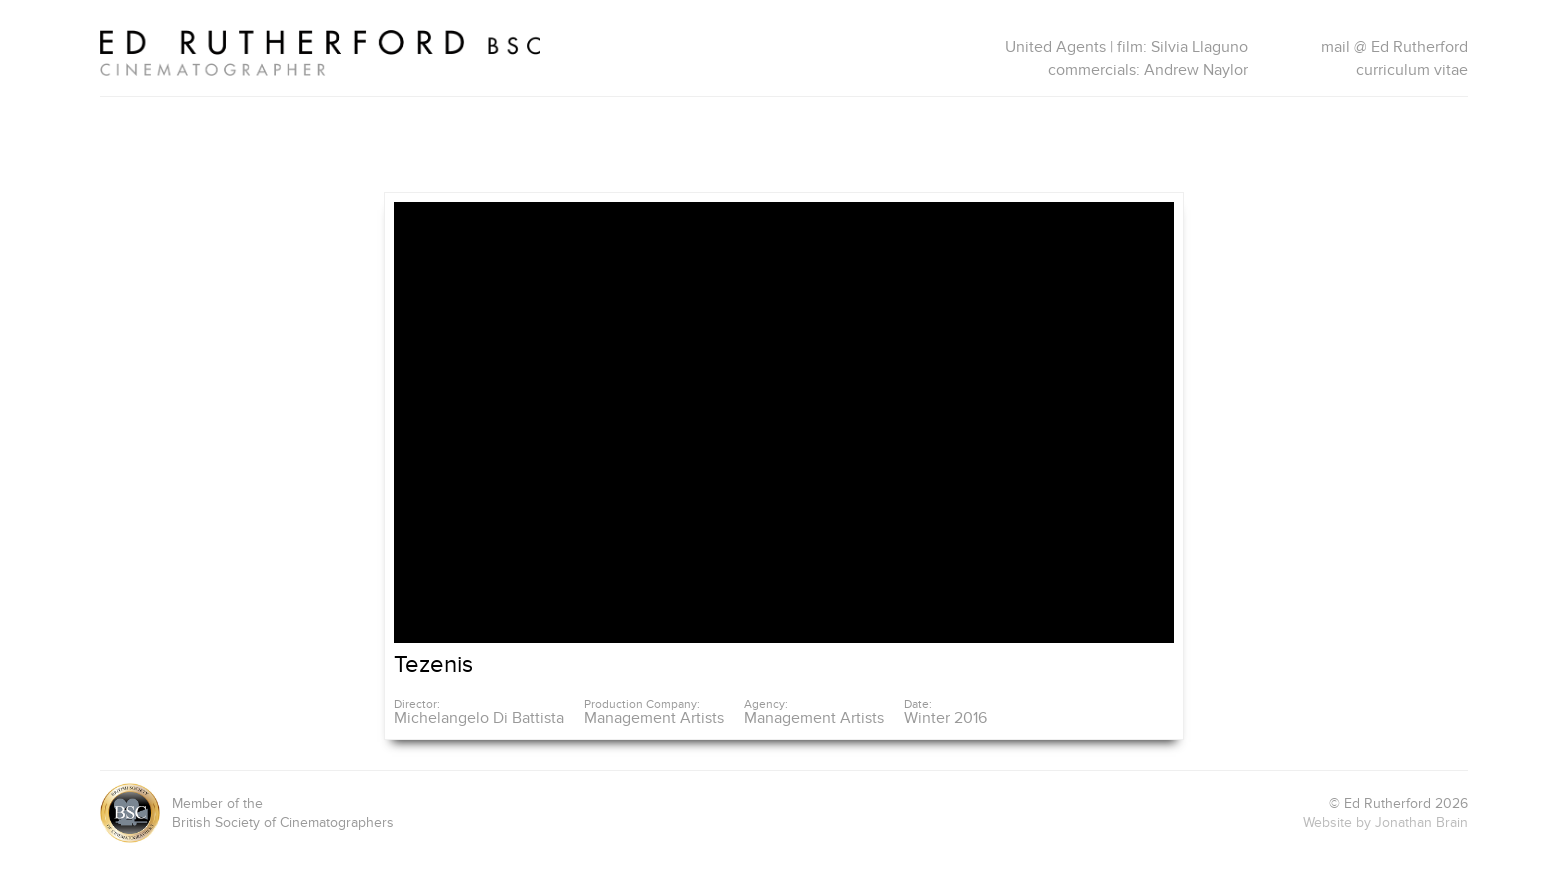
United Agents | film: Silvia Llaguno (1126, 47)
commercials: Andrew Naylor (1148, 70)
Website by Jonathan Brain (1385, 822)
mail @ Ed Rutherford (1394, 47)
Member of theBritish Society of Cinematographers (247, 813)
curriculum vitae (1412, 70)
